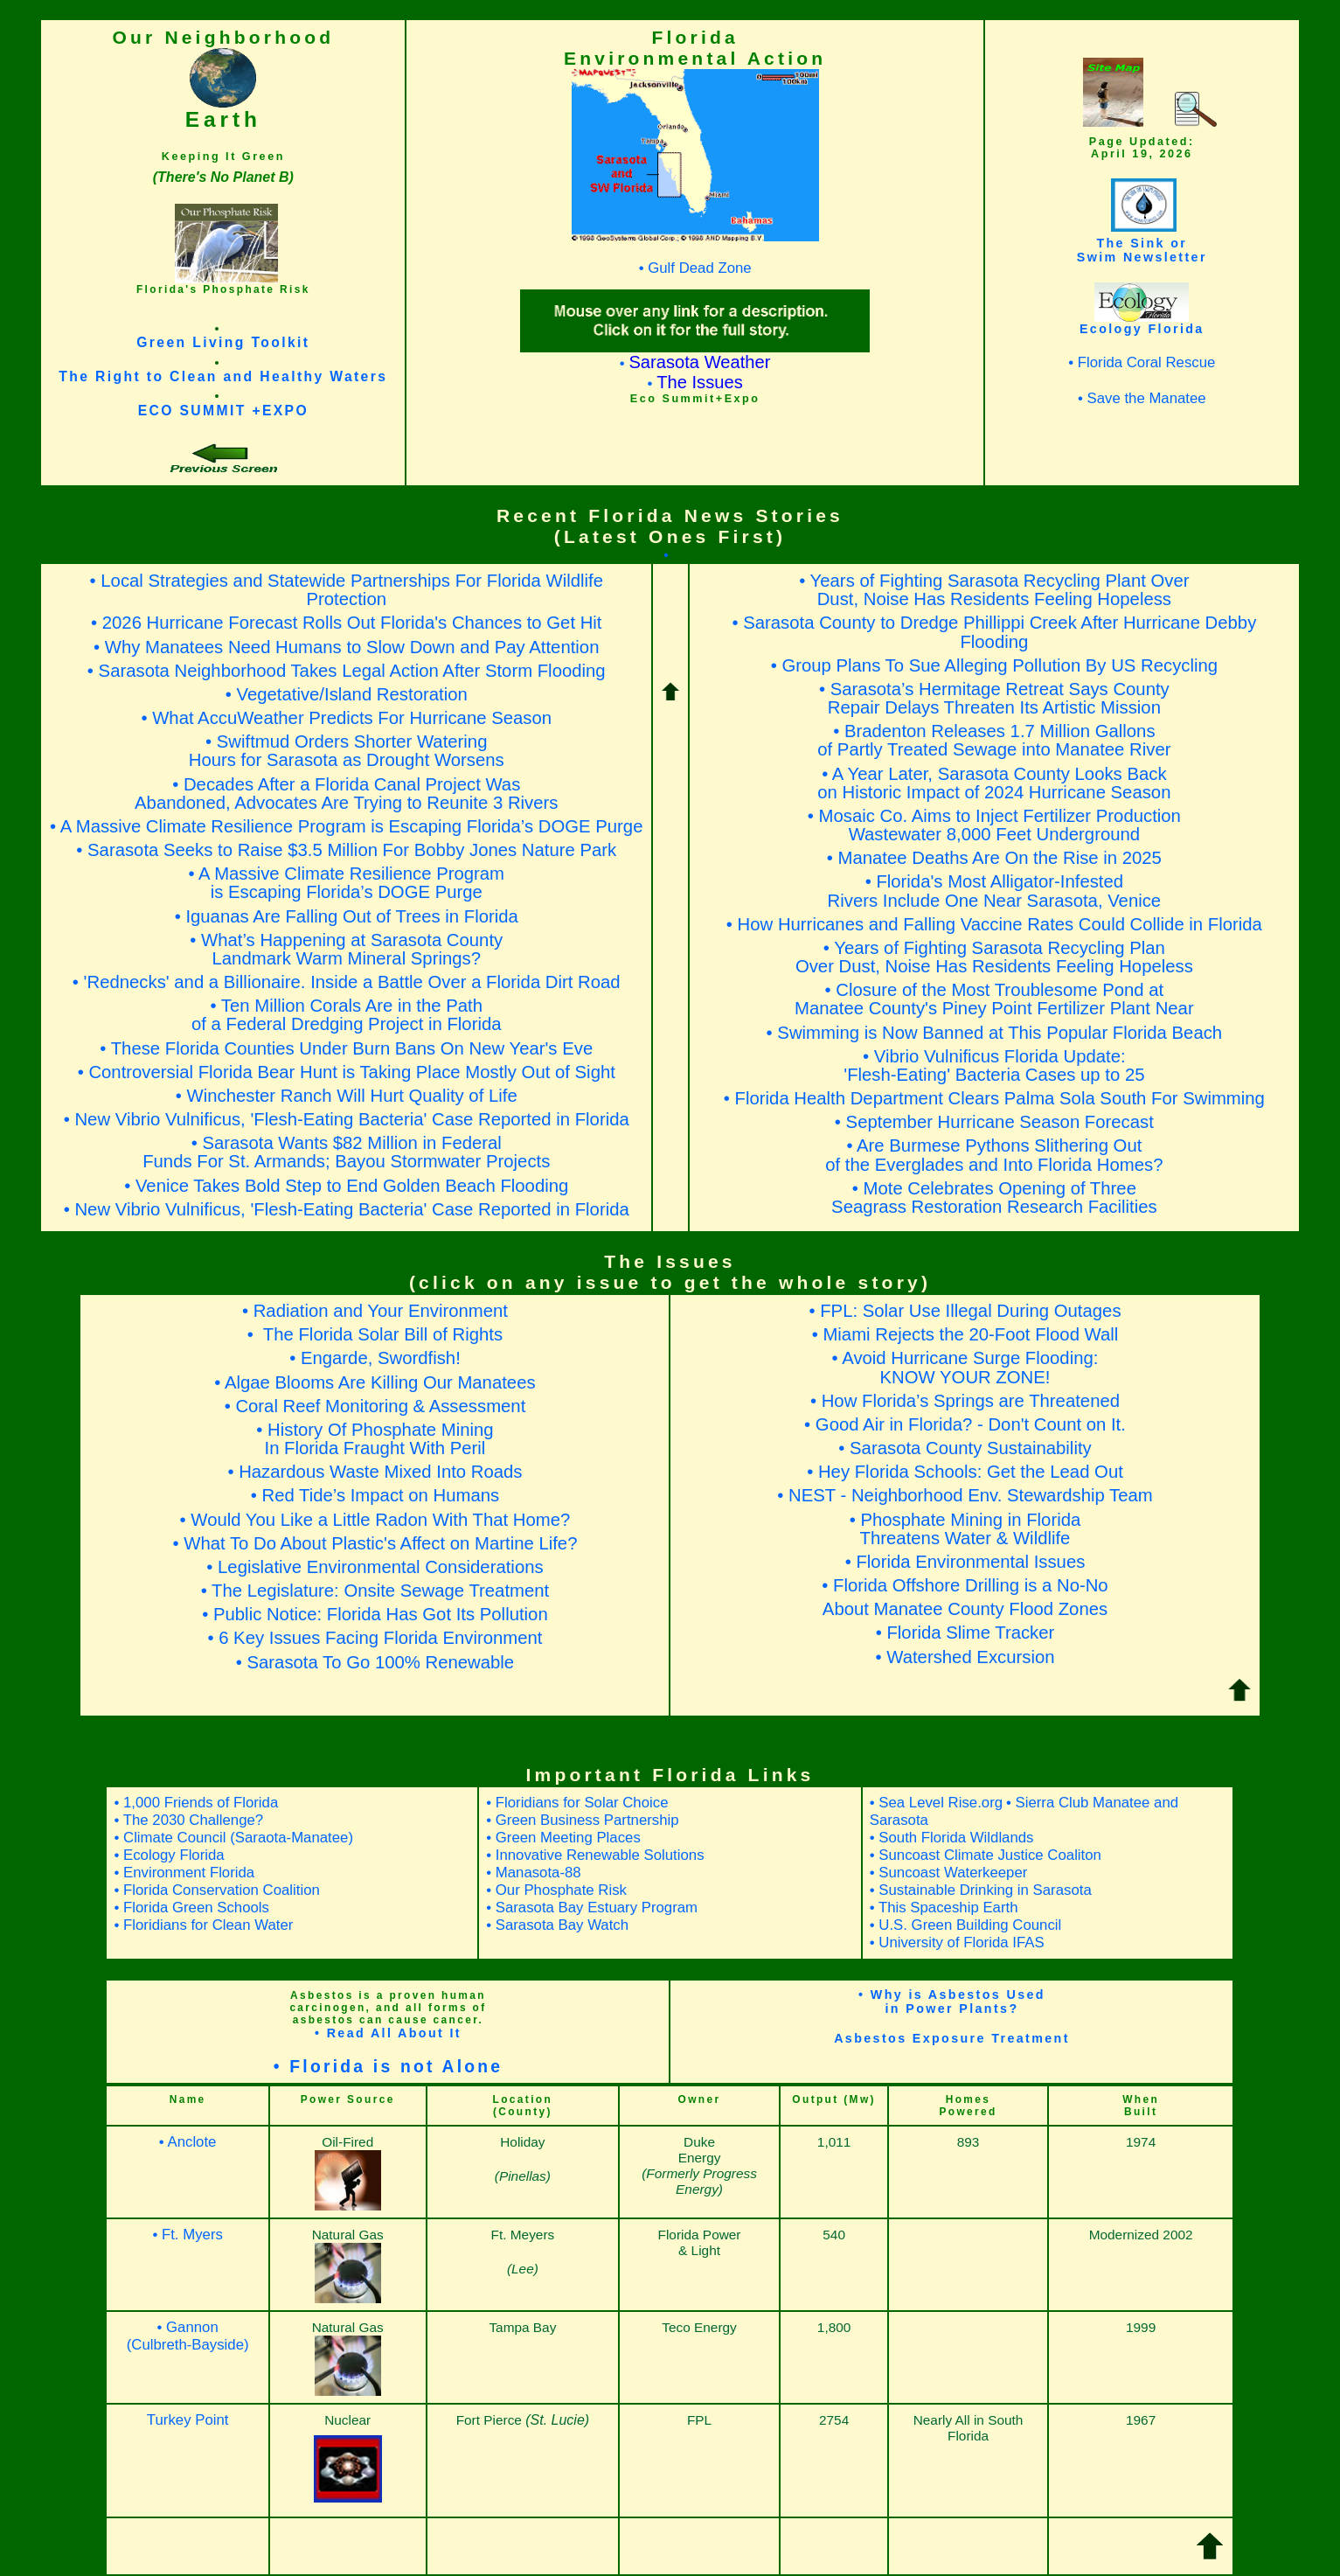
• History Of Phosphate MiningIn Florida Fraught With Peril (374, 1439)
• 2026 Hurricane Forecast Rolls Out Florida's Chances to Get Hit (346, 622)
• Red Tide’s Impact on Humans (375, 1495)
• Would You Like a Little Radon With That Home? (375, 1519)
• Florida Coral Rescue (1141, 362)
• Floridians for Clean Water (203, 1925)
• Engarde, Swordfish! (375, 1358)
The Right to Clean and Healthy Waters (223, 376)
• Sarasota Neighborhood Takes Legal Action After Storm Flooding (346, 670)
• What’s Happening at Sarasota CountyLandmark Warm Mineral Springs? (346, 949)
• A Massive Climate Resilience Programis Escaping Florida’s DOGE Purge (346, 883)
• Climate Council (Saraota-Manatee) (233, 1837)
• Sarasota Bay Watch (557, 1925)
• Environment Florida (184, 1872)
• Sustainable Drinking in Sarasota (981, 1890)
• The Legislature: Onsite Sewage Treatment (375, 1590)
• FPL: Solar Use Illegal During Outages (965, 1310)
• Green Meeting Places (563, 1837)
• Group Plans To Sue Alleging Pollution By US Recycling (994, 665)
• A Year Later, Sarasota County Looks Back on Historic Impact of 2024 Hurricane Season (993, 783)
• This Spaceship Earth (944, 1907)
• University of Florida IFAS (957, 1942)
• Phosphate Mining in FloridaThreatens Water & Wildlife (965, 1529)
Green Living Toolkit (222, 342)
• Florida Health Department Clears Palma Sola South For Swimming (994, 1098)
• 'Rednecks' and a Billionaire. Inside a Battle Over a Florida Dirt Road (347, 982)
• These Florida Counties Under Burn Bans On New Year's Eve (346, 1048)
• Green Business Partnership (582, 1820)
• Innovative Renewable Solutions (595, 1855)
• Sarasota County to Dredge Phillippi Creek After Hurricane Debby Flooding (994, 632)
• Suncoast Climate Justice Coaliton (985, 1855)
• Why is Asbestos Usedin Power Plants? (951, 2002)
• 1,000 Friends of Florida (196, 1802)
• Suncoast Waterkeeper (949, 1872)
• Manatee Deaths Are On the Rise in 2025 (994, 857)
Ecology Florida (1142, 329)
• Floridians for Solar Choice (577, 1802)
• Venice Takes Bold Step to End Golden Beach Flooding (346, 1185)
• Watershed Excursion (964, 1657)
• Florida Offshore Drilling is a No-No (964, 1585)
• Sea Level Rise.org (936, 1802)
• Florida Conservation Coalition (216, 1890)
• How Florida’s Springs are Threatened (965, 1400)
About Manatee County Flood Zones (965, 1609)
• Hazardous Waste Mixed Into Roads (374, 1471)
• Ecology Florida (169, 1855)
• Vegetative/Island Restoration (347, 694)
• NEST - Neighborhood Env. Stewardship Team (964, 1495)
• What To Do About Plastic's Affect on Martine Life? (374, 1543)
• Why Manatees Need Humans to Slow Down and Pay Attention (346, 647)
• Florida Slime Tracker (965, 1632)
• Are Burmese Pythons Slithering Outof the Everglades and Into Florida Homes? (994, 1154)
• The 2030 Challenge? (188, 1820)
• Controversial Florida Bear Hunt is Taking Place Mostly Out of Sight (346, 1072)
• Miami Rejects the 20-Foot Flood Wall (965, 1334)
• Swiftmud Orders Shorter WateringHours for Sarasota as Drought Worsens (346, 750)
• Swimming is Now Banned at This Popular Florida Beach (995, 1032)
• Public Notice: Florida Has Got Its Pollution (374, 1614)
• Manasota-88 (533, 1872)
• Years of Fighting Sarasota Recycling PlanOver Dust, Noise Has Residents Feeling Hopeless (994, 957)
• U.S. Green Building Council (965, 1925)
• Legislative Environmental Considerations (374, 1567)
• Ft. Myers (187, 2234)
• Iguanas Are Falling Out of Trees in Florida (346, 916)
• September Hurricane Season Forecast (994, 1121)
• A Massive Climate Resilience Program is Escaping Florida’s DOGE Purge (346, 826)
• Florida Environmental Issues (965, 1561)
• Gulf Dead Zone (695, 268)
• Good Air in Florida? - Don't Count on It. (965, 1424)
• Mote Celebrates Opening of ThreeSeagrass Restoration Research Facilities (994, 1197)
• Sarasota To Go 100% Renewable (375, 1662)
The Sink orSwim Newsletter (1142, 250)
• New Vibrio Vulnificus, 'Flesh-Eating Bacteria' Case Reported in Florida (346, 1119)
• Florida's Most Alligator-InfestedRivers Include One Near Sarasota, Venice (995, 890)
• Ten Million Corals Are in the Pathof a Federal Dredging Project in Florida (346, 1015)
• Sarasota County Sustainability (964, 1448)
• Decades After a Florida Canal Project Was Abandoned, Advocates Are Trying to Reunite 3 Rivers (346, 793)
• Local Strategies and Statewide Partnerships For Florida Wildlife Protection (346, 590)
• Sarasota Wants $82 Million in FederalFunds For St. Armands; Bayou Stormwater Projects (346, 1152)
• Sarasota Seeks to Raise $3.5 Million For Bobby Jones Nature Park (346, 850)
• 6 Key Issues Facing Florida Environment (374, 1637)
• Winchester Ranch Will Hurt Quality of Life (346, 1095)
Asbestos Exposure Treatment (952, 2038)
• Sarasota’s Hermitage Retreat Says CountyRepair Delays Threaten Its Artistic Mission (994, 698)
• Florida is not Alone (388, 2066)
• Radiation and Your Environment (375, 1310)
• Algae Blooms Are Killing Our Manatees (374, 1382)
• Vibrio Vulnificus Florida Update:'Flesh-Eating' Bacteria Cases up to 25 (994, 1065)
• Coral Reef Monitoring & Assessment (375, 1406)
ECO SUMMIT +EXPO (223, 410)
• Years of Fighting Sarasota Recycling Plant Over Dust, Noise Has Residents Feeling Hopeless (994, 590)
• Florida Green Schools (191, 1907)
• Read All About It (388, 2033)
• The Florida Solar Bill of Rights (375, 1334)
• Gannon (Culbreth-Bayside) (188, 2336)
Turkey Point (188, 2420)
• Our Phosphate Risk (556, 1890)
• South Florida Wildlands (952, 1837)
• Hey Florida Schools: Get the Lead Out (965, 1471)
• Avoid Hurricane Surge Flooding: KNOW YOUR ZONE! (965, 1367)
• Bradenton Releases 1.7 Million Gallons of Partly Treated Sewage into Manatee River (993, 740)
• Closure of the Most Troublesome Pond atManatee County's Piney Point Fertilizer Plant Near (994, 999)
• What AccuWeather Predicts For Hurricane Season (346, 718)
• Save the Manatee (1142, 398)
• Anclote (188, 2142)
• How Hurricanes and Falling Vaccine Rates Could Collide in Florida (994, 924)
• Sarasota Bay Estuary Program (592, 1907)
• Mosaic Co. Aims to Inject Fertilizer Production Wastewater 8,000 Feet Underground (994, 825)
